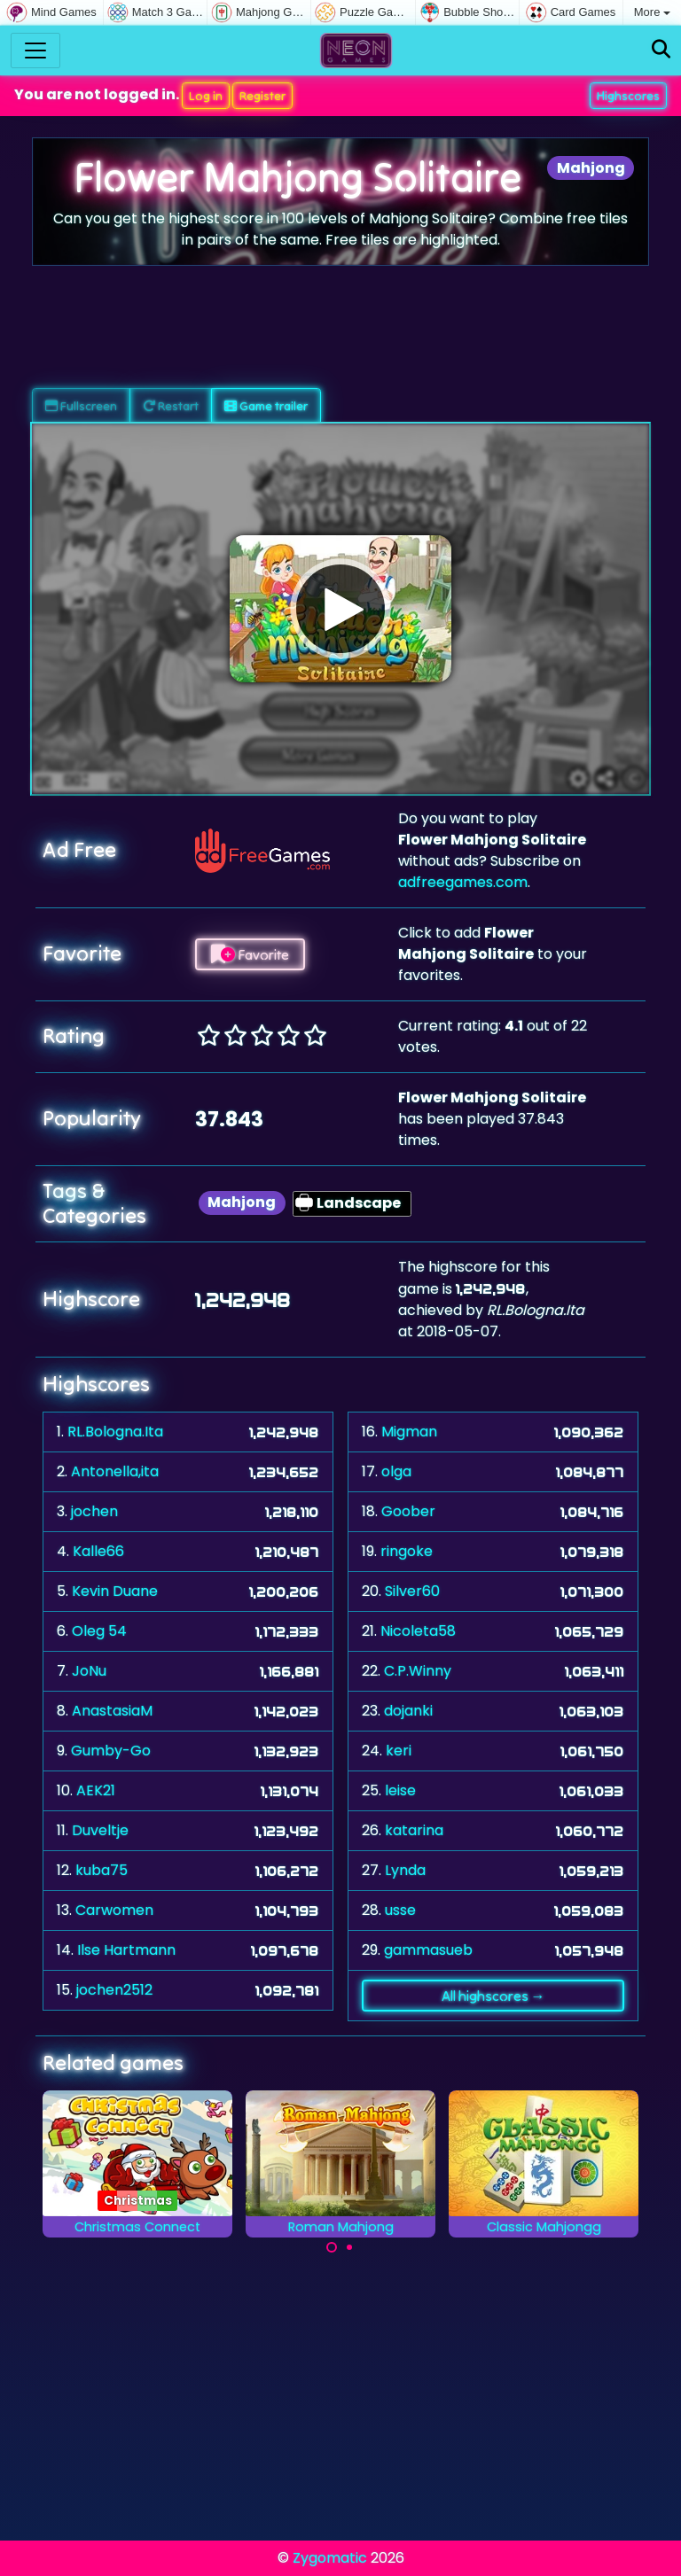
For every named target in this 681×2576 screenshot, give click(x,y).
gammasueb (428, 1950)
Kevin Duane (115, 1591)
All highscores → (493, 1995)
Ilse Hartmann (126, 1950)
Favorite (250, 954)
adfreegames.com (463, 882)
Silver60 (412, 1591)
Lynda (405, 1870)
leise (400, 1790)
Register (262, 96)
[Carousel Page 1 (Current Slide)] (331, 2247)
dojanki (408, 1710)
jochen (94, 1511)
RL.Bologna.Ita (115, 1431)
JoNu (89, 1671)
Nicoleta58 (418, 1631)
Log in (206, 96)
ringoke (406, 1551)
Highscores (628, 96)
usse (400, 1910)
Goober (408, 1511)
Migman (409, 1431)
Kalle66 (98, 1551)
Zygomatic (330, 2558)
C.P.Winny (417, 1671)
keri (398, 1750)
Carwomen (114, 1910)
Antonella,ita (115, 1471)
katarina (414, 1830)
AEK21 (95, 1790)
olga (396, 1471)
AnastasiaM (112, 1710)
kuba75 (101, 1870)
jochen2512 (114, 1990)
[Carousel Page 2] (349, 2247)
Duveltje (100, 1830)
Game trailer (266, 406)
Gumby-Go (111, 1750)
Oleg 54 (99, 1631)
